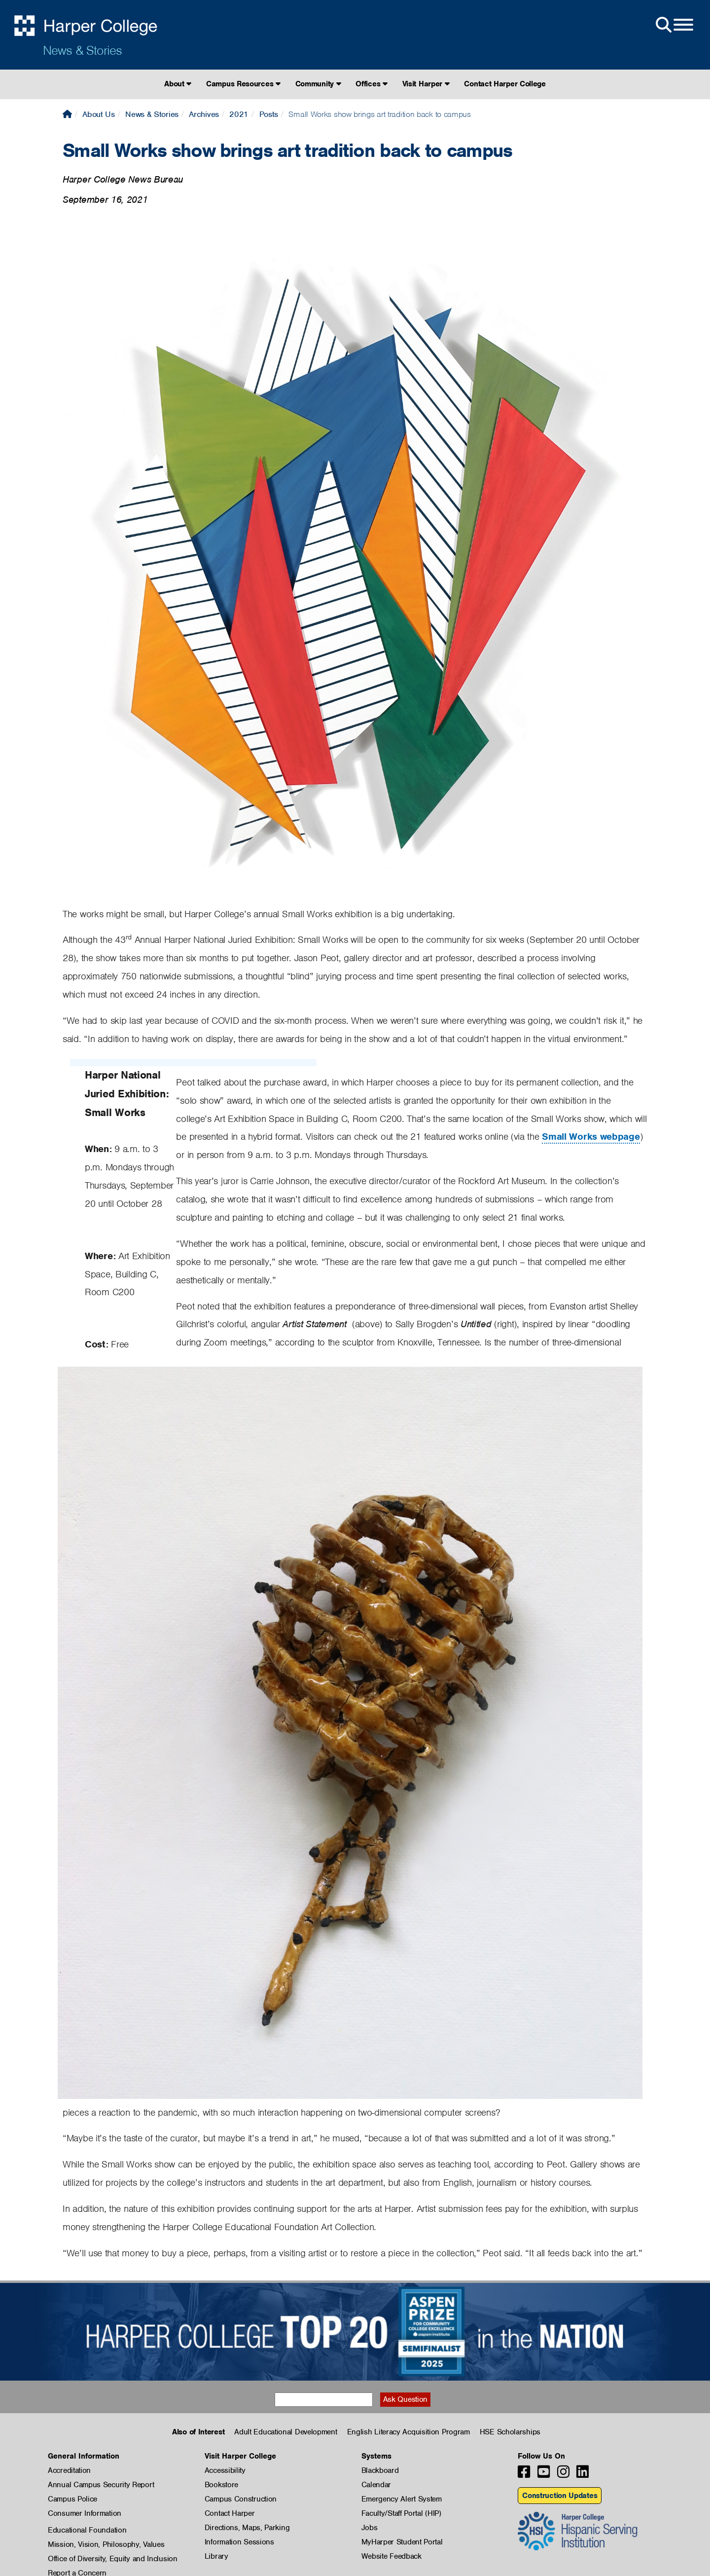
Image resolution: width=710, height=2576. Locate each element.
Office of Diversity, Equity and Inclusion (113, 2559)
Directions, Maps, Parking (247, 2528)
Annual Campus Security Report (101, 2485)
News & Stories (82, 50)
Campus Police (72, 2499)
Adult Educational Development (285, 2432)
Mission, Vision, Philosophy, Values (106, 2544)
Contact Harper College (504, 84)
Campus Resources (243, 84)
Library (216, 2556)
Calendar (376, 2485)
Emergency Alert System (401, 2499)
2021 (238, 114)
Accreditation (69, 2470)
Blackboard (380, 2470)
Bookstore (221, 2485)
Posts (269, 114)
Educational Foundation (87, 2530)
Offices (371, 84)
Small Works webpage (590, 1136)
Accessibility (225, 2470)
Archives (204, 114)
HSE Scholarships (510, 2432)
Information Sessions (239, 2542)
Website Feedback (391, 2556)
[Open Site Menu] (673, 25)
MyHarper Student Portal (402, 2542)
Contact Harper (230, 2513)
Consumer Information (84, 2513)
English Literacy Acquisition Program (408, 2432)
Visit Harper (426, 84)
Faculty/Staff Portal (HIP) (401, 2513)
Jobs (369, 2528)
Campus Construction (241, 2499)
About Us (98, 114)
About (177, 84)
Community (318, 84)
